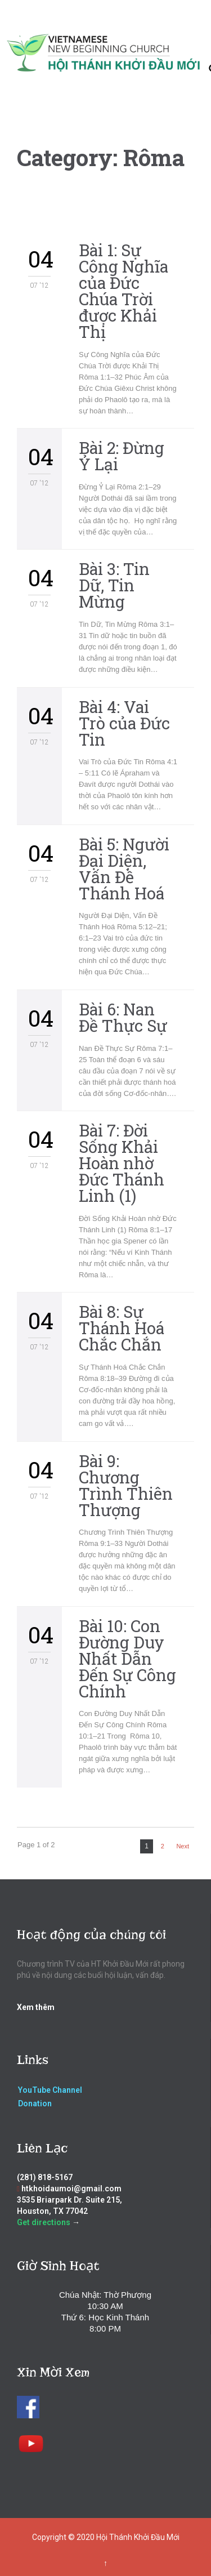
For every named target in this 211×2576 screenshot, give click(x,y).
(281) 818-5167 (45, 2177)
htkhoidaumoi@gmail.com (71, 2188)
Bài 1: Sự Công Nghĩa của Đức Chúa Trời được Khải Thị (123, 290)
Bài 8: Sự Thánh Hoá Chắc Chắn (121, 1328)
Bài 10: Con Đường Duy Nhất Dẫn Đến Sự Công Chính (127, 1658)
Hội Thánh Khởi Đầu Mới (137, 2537)
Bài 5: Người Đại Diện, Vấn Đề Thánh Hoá (124, 869)
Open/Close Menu (21, 33)
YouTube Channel (50, 2089)
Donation (35, 2103)
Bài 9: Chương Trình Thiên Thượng (126, 1485)
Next (182, 1846)
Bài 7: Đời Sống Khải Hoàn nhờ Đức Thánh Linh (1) (121, 1163)
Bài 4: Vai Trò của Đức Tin (124, 723)
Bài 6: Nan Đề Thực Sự (123, 1017)
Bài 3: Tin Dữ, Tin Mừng (114, 585)
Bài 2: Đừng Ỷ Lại (121, 456)
